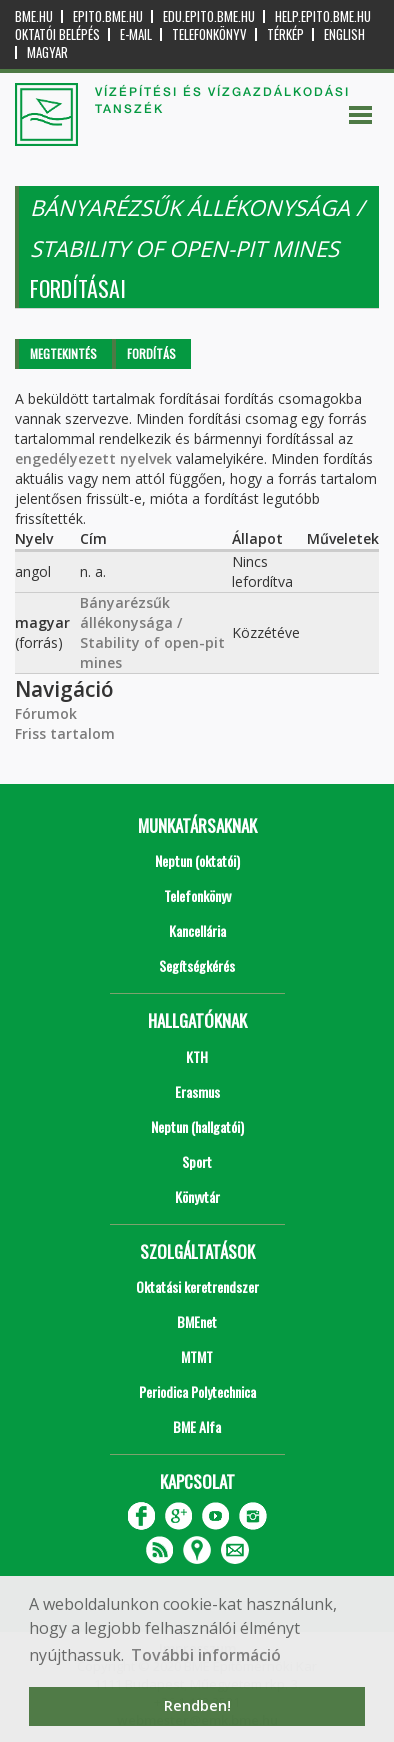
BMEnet (197, 1321)
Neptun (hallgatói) (197, 1126)
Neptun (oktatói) (197, 860)
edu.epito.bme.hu (209, 16)
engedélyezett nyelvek (93, 458)
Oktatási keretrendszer (197, 1286)
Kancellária (197, 930)
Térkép (285, 34)
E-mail (136, 34)
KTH (197, 1056)
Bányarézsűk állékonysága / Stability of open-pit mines (152, 632)
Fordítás (151, 353)
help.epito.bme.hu (323, 16)
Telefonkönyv (209, 34)
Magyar (47, 52)
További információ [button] (206, 1655)
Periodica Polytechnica (197, 1391)
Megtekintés (63, 353)
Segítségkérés (197, 965)
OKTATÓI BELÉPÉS (57, 34)
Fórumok (46, 713)
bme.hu (34, 16)
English (344, 34)
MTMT (197, 1356)
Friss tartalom (65, 733)
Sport (197, 1161)
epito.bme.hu (108, 16)
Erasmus (197, 1091)
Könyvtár (197, 1196)
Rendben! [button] (197, 1705)
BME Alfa (197, 1426)
